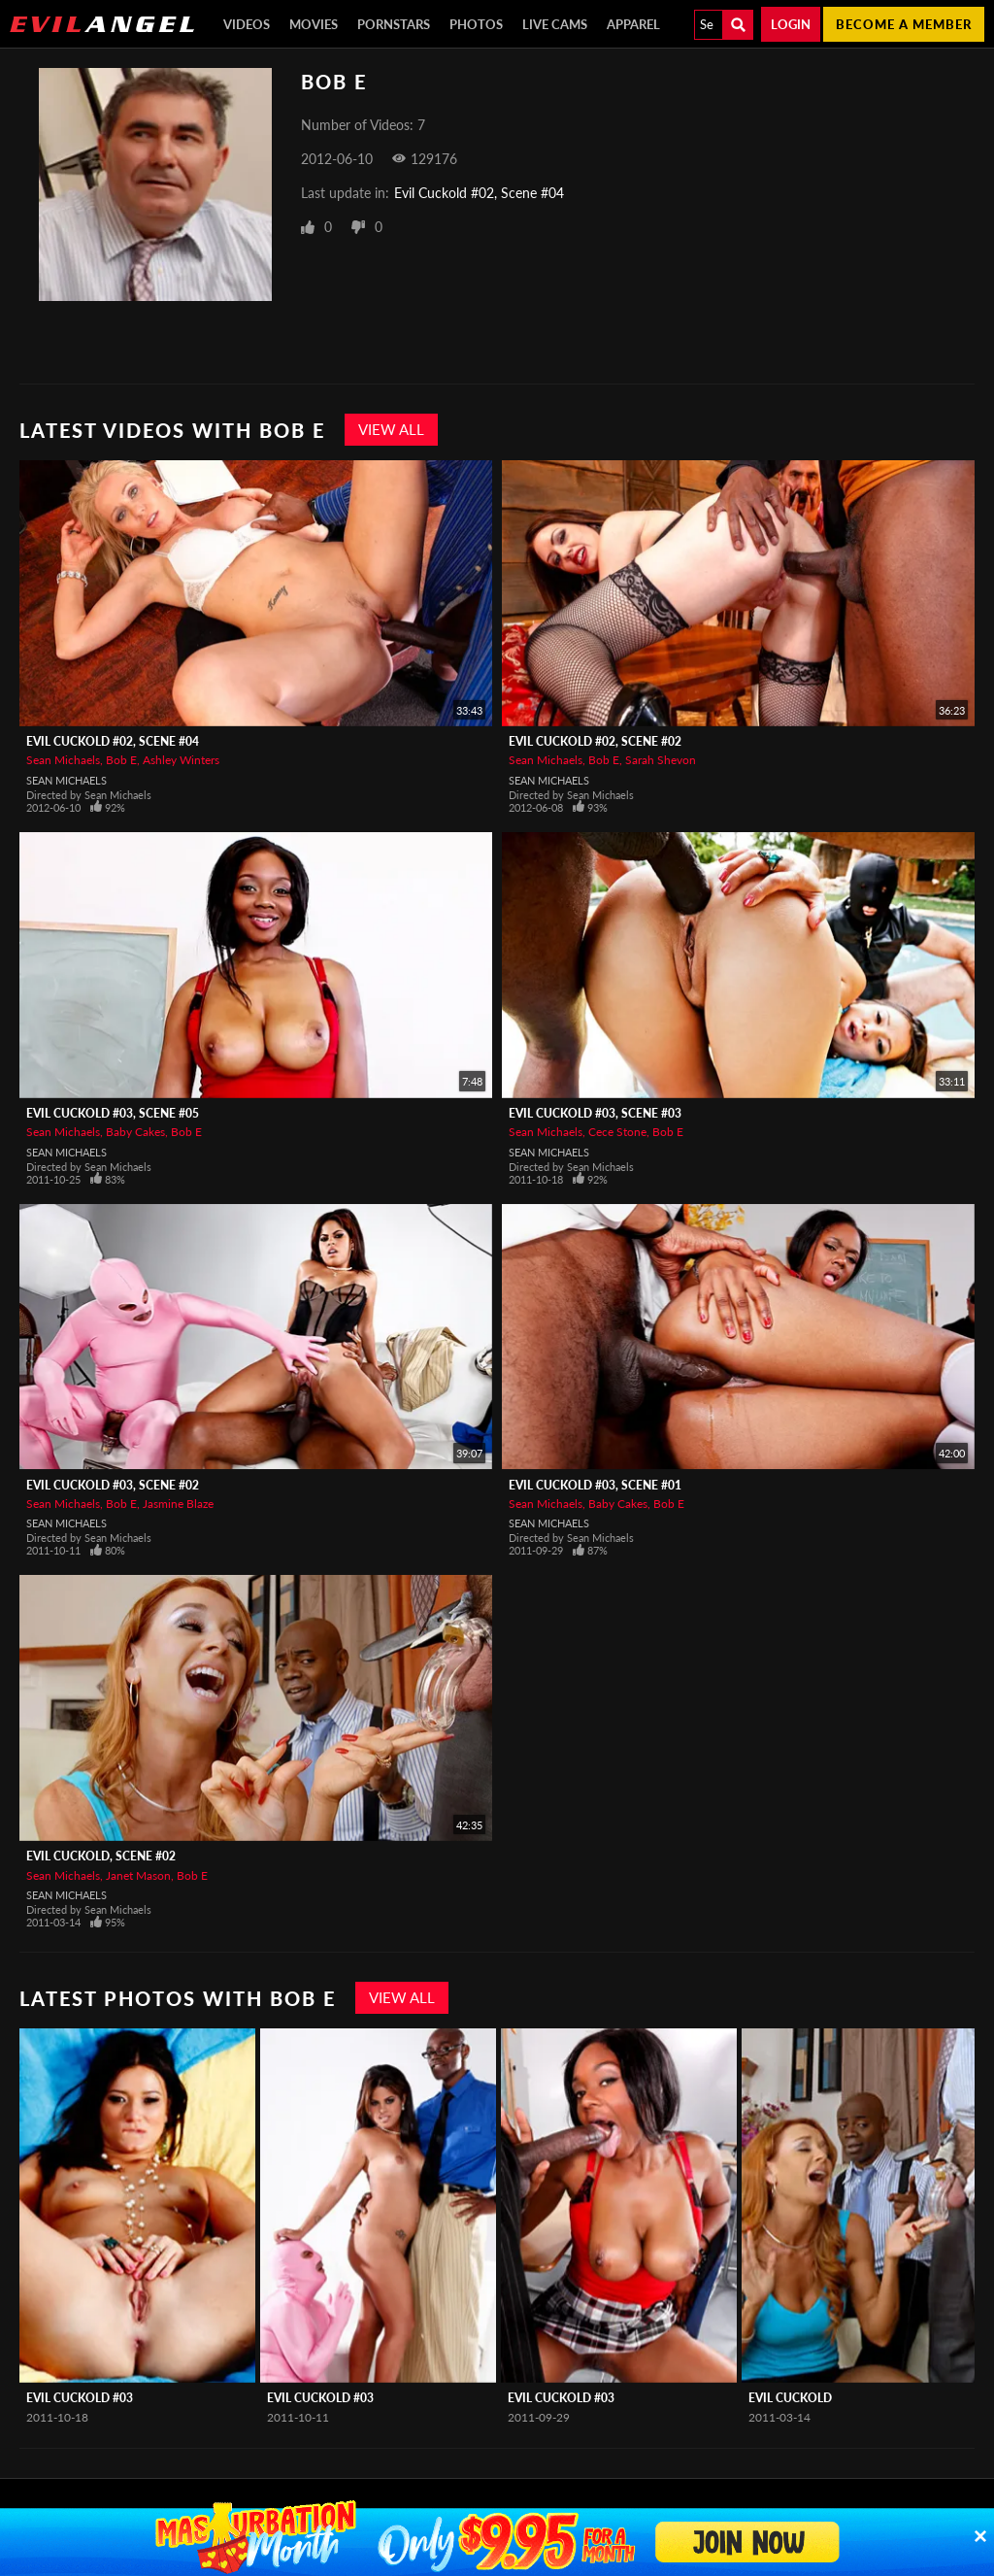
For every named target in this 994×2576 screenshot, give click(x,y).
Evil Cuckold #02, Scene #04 (479, 192)
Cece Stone (617, 1131)
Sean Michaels (63, 760)
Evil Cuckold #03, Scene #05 (112, 1113)
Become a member (904, 24)
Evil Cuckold (790, 2398)
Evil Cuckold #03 (79, 2398)
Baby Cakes (135, 1131)
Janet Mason (138, 1875)
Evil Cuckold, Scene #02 (101, 1856)
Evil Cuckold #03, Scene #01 (595, 1485)
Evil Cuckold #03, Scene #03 (595, 1113)
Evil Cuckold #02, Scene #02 (595, 741)
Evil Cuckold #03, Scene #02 (112, 1485)
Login (791, 24)
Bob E (121, 760)
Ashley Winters (181, 760)
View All (391, 429)
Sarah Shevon (660, 760)
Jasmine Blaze (178, 1503)
